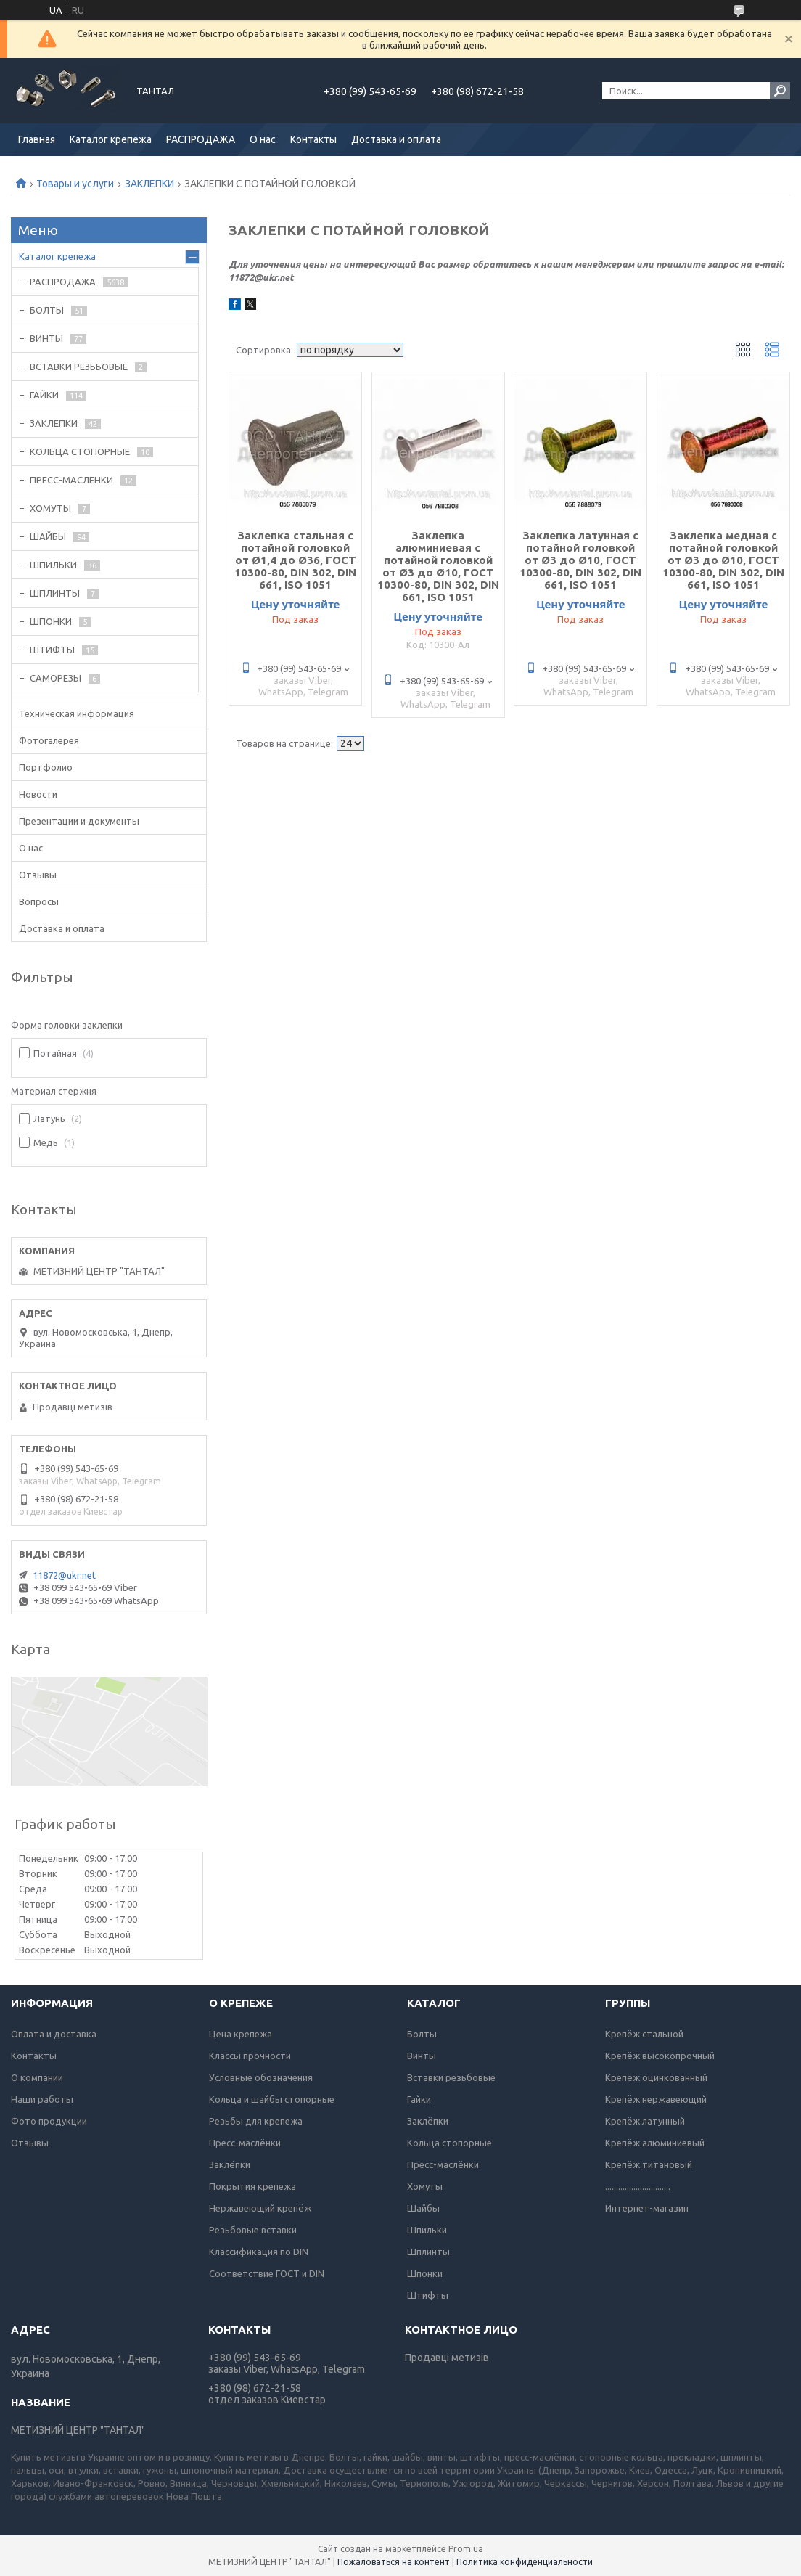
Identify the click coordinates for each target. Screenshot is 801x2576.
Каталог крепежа (111, 139)
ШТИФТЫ (52, 650)
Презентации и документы (79, 821)
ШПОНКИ (51, 621)
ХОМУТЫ (50, 508)
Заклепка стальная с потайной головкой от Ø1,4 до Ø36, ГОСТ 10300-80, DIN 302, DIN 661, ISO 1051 (295, 560)
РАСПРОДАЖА (200, 139)
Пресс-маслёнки (245, 2143)
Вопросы (39, 901)
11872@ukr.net (64, 1575)
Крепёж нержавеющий (656, 2099)
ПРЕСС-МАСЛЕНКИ (71, 480)
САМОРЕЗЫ (55, 678)
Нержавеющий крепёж (260, 2208)
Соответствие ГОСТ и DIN (266, 2273)
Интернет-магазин (647, 2208)
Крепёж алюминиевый (655, 2143)
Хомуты (425, 2186)
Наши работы (42, 2099)
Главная (36, 139)
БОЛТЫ (47, 310)
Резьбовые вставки (253, 2230)
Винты (421, 2055)
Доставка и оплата (396, 139)
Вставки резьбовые (451, 2077)
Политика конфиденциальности (524, 2562)
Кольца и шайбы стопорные (271, 2099)
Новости (38, 794)
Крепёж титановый (648, 2164)
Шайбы (423, 2208)
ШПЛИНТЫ (55, 593)
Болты (422, 2034)
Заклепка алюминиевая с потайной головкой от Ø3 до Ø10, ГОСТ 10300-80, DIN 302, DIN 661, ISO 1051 (438, 566)
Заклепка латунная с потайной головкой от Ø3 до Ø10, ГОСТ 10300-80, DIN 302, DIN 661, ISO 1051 (580, 560)
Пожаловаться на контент (393, 2562)
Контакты (313, 139)
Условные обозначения (261, 2077)
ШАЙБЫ (48, 536)
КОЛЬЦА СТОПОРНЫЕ (80, 451)
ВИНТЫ (46, 338)
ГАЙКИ (44, 395)
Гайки (419, 2099)
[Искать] (780, 90)
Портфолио (46, 767)
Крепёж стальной (644, 2034)
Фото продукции (49, 2121)
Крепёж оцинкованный (656, 2077)
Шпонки (425, 2273)
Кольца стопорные (449, 2143)
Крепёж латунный (645, 2121)
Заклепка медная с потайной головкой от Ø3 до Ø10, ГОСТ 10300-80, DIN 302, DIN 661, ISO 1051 (723, 560)
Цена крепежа (240, 2034)
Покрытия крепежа (252, 2186)
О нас (263, 139)
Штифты (427, 2295)
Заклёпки (229, 2164)
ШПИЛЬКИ (53, 565)
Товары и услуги (75, 183)
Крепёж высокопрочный (660, 2055)
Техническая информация (76, 713)
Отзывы (38, 875)
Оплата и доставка (53, 2034)
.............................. (637, 2186)
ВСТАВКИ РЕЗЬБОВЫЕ (79, 366)
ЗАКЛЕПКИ (149, 183)
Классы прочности (250, 2055)
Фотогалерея (49, 740)
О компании (37, 2077)
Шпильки (427, 2230)
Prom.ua (465, 2548)
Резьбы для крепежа (256, 2121)
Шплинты (428, 2251)
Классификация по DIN (258, 2251)
